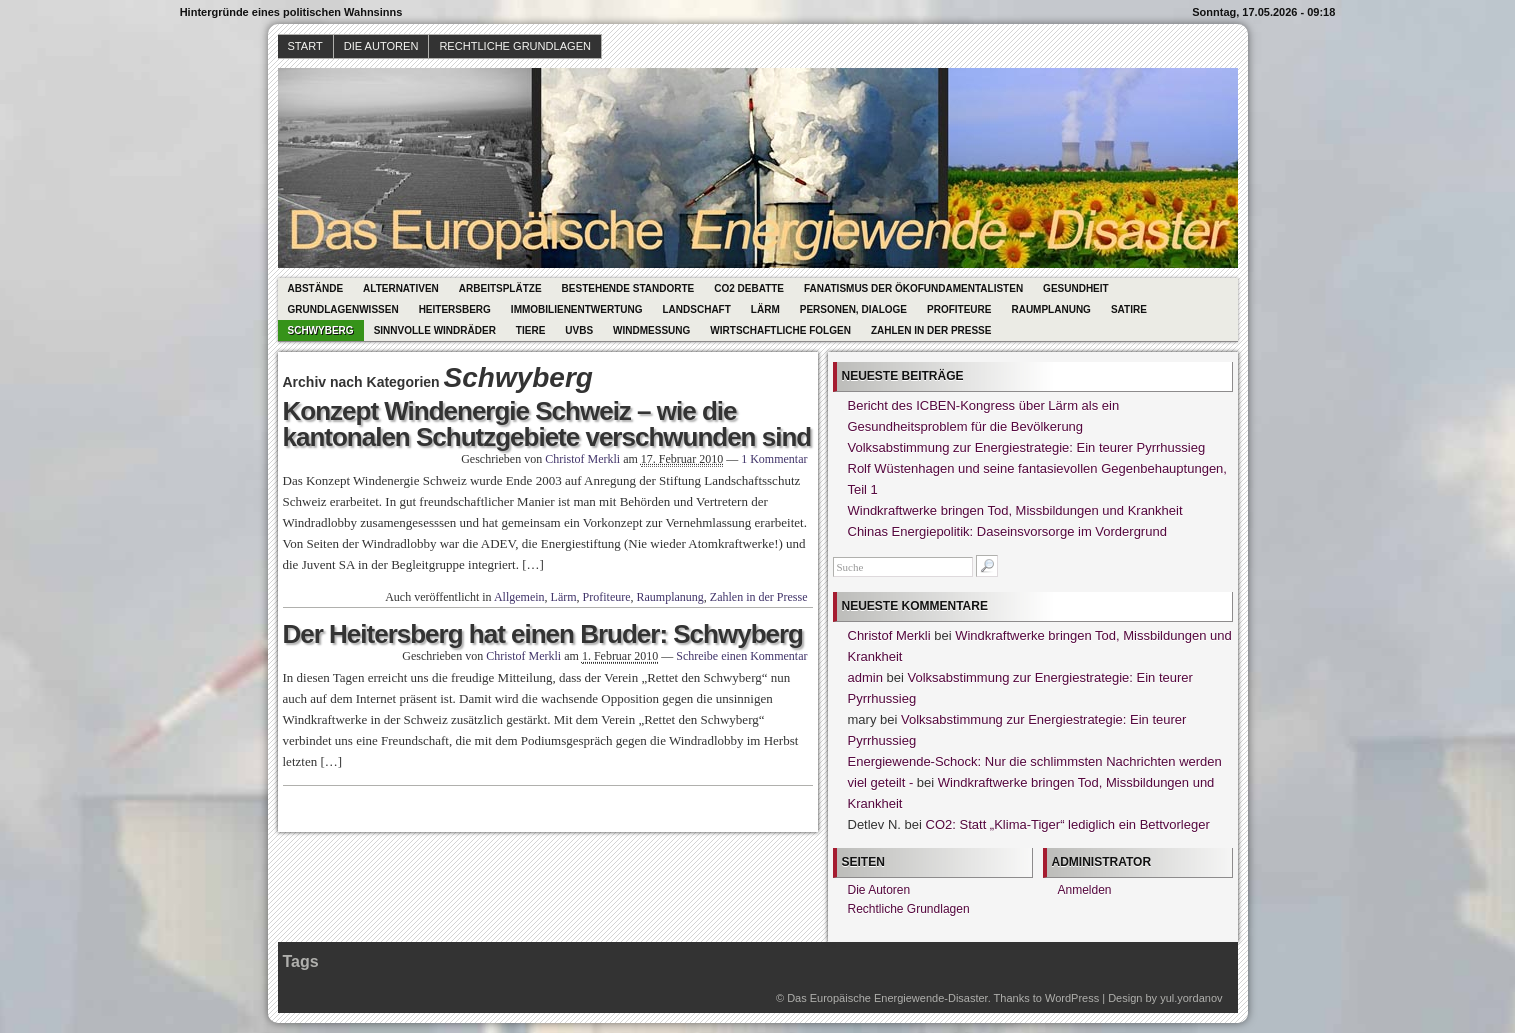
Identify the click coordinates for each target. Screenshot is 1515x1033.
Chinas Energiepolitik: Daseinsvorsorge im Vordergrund (1007, 531)
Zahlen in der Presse (931, 330)
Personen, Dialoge (853, 309)
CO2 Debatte (749, 288)
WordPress (1072, 998)
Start (305, 46)
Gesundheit (1076, 288)
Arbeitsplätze (500, 288)
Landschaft (697, 309)
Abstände (316, 288)
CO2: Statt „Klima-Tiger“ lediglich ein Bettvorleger (1068, 824)
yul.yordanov (1191, 998)
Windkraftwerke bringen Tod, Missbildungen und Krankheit (1015, 510)
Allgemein (519, 597)
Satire (1129, 309)
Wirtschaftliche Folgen (780, 330)
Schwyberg (321, 330)
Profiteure (959, 309)
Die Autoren (381, 46)
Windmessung (651, 330)
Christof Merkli (582, 459)
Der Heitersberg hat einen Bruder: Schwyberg (543, 634)
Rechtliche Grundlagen (515, 46)
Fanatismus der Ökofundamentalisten (913, 288)
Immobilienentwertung (577, 309)
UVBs (579, 330)
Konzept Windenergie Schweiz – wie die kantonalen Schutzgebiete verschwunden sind (547, 424)
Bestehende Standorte (628, 288)
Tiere (530, 330)
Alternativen (401, 288)
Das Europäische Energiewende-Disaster (887, 998)
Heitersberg (455, 309)
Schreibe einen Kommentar (741, 656)
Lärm (765, 309)
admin (865, 677)
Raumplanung (1050, 309)
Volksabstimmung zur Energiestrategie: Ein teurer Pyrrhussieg (1027, 447)
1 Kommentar (774, 459)
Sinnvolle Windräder (435, 330)
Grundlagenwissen (343, 309)
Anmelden (1085, 890)
